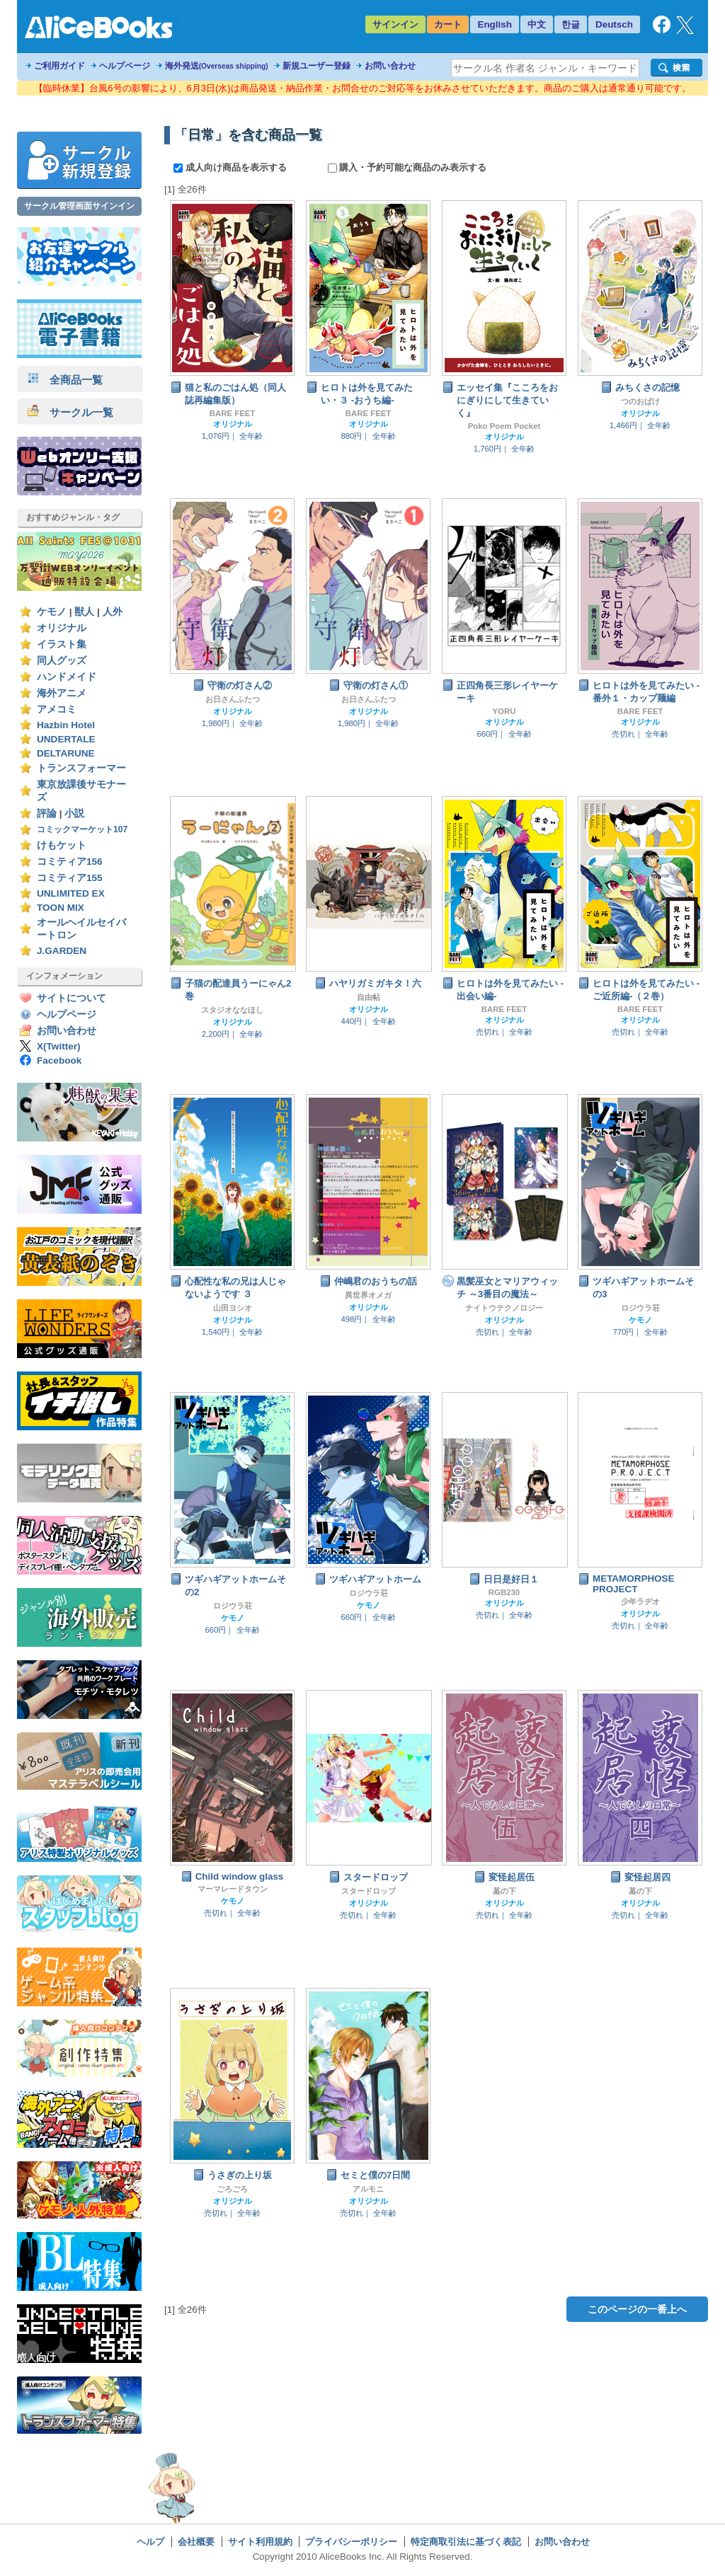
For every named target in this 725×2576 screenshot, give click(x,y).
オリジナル (61, 628)
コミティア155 (70, 878)
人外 (112, 611)
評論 (47, 813)
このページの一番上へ (637, 2309)
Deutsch (614, 24)
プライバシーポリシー (351, 2541)
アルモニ (368, 2189)
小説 (74, 813)
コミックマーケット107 (82, 829)
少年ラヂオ (640, 1601)
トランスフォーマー (81, 768)
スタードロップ (368, 1891)
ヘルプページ (124, 66)
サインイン (395, 24)
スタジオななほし (232, 1010)
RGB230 (504, 1592)
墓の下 (504, 1891)
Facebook (59, 1060)
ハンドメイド (66, 677)
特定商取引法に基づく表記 (466, 2541)
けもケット (61, 845)
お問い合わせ (390, 66)
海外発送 (216, 66)
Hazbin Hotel (66, 725)
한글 (570, 24)
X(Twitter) (59, 1046)
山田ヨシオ (232, 1308)
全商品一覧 (65, 380)
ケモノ (52, 611)
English (494, 24)
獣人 (84, 611)
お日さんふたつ (232, 699)
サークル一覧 (70, 412)
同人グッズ (61, 660)
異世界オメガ (368, 1295)
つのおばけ (640, 401)
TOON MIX (60, 907)
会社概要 (196, 2541)
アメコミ (56, 709)
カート (448, 24)
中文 (536, 24)
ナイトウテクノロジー (504, 1308)
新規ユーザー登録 (316, 66)
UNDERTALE (66, 739)
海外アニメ (61, 693)
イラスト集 (61, 644)
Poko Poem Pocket (504, 426)
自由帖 (368, 997)
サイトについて (71, 998)
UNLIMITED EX (71, 893)
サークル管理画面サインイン (79, 206)
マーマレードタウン (233, 1889)
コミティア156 (70, 861)
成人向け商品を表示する (231, 167)
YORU (504, 711)
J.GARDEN (61, 950)
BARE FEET (233, 413)
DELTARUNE (66, 753)
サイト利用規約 (260, 2541)
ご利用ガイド (59, 66)
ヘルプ (150, 2541)
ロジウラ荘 (640, 1308)
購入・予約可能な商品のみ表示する (407, 167)
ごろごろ (232, 2189)
